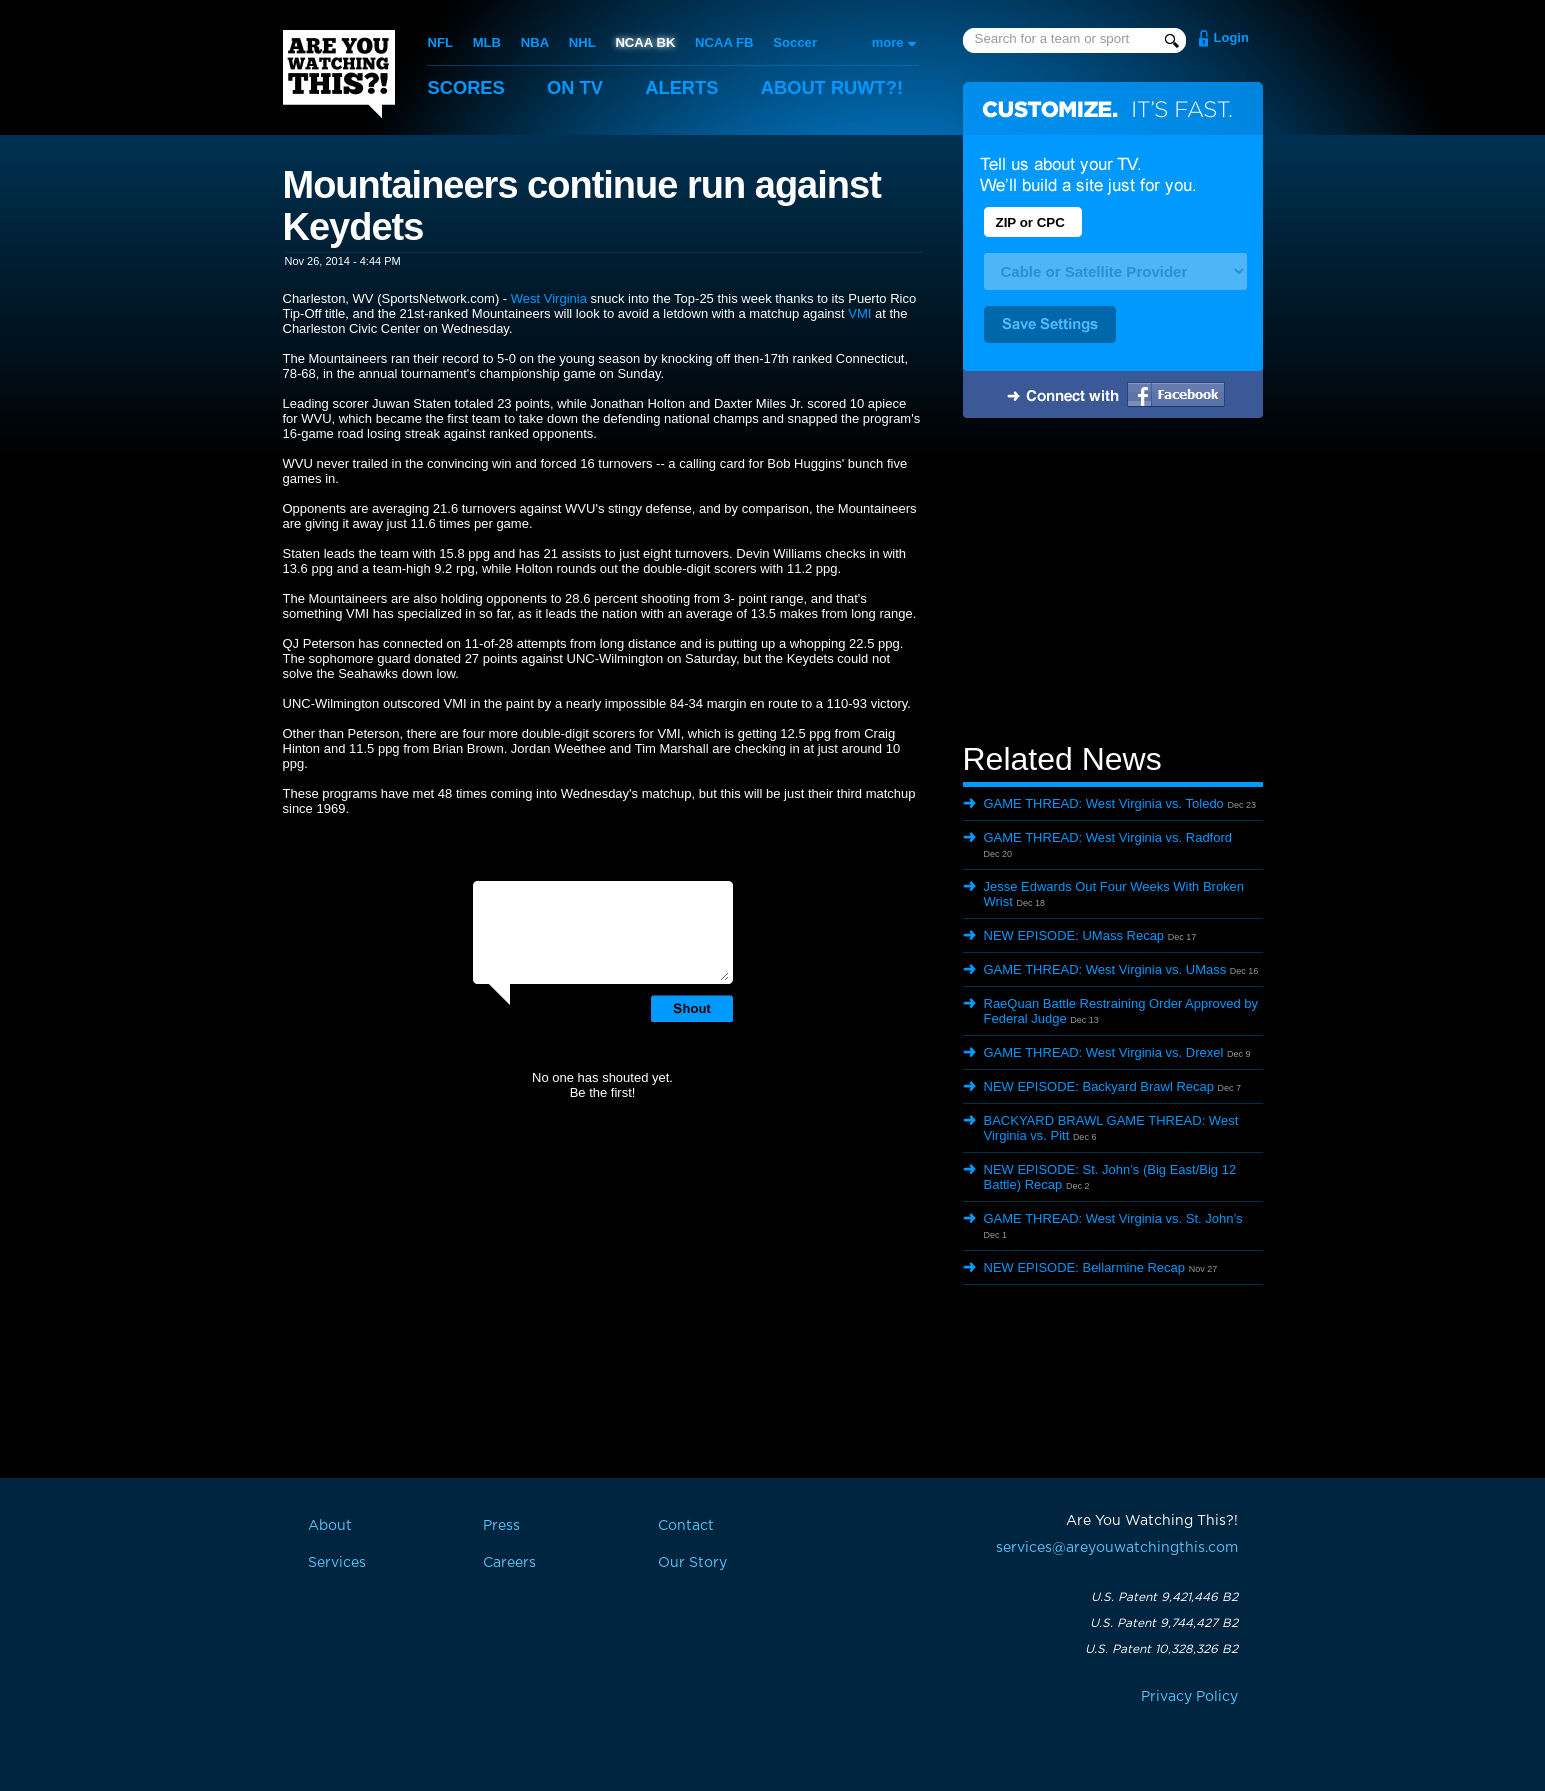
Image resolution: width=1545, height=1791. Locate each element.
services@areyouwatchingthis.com (1117, 1548)
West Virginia (549, 298)
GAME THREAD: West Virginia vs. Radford (1108, 837)
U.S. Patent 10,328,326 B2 (1161, 1649)
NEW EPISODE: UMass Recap (1074, 935)
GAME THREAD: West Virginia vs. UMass (1105, 969)
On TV (579, 87)
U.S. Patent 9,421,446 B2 (1164, 1597)
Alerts (688, 87)
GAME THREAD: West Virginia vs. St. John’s (1113, 1218)
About (843, 87)
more (888, 42)
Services (337, 1563)
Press (501, 1526)
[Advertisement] (1113, 583)
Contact (686, 1526)
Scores (468, 87)
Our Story (692, 1563)
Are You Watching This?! (339, 74)
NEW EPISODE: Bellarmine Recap (1085, 1267)
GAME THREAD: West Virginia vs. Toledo (1104, 803)
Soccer (792, 42)
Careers (509, 1563)
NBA (534, 42)
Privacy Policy (1189, 1697)
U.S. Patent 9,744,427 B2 (1164, 1623)
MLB (486, 42)
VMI (859, 313)
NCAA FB (722, 42)
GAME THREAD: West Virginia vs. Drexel (1104, 1052)
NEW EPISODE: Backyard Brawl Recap (1099, 1086)
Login (1231, 37)
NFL (440, 42)
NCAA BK (643, 42)
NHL (581, 42)
